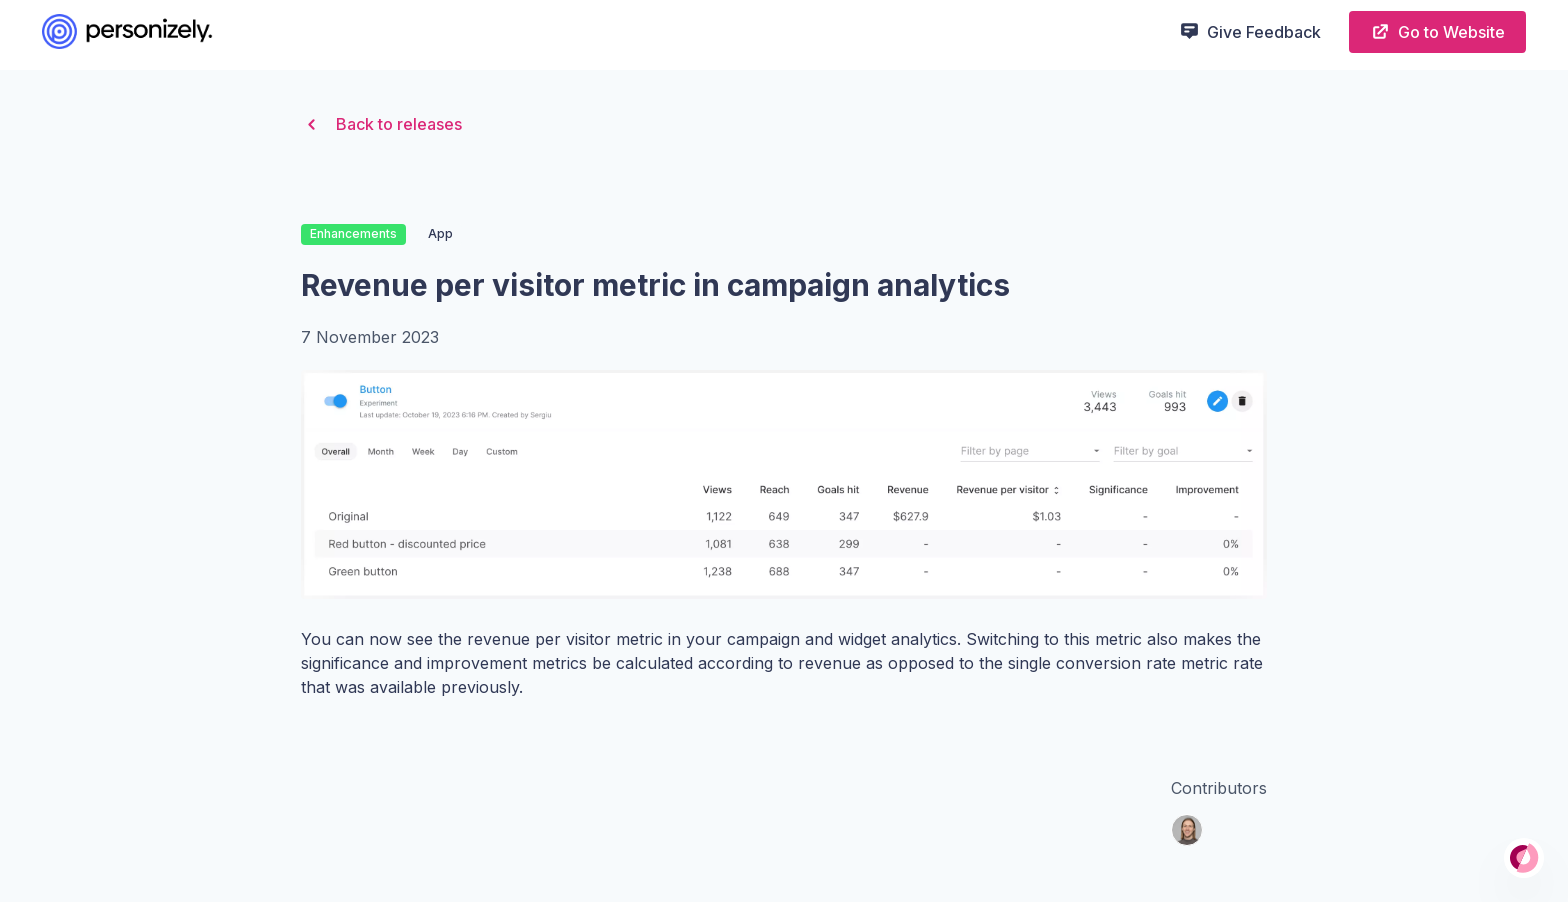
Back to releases (381, 124)
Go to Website (1437, 31)
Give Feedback (1250, 31)
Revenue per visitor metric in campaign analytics (655, 285)
